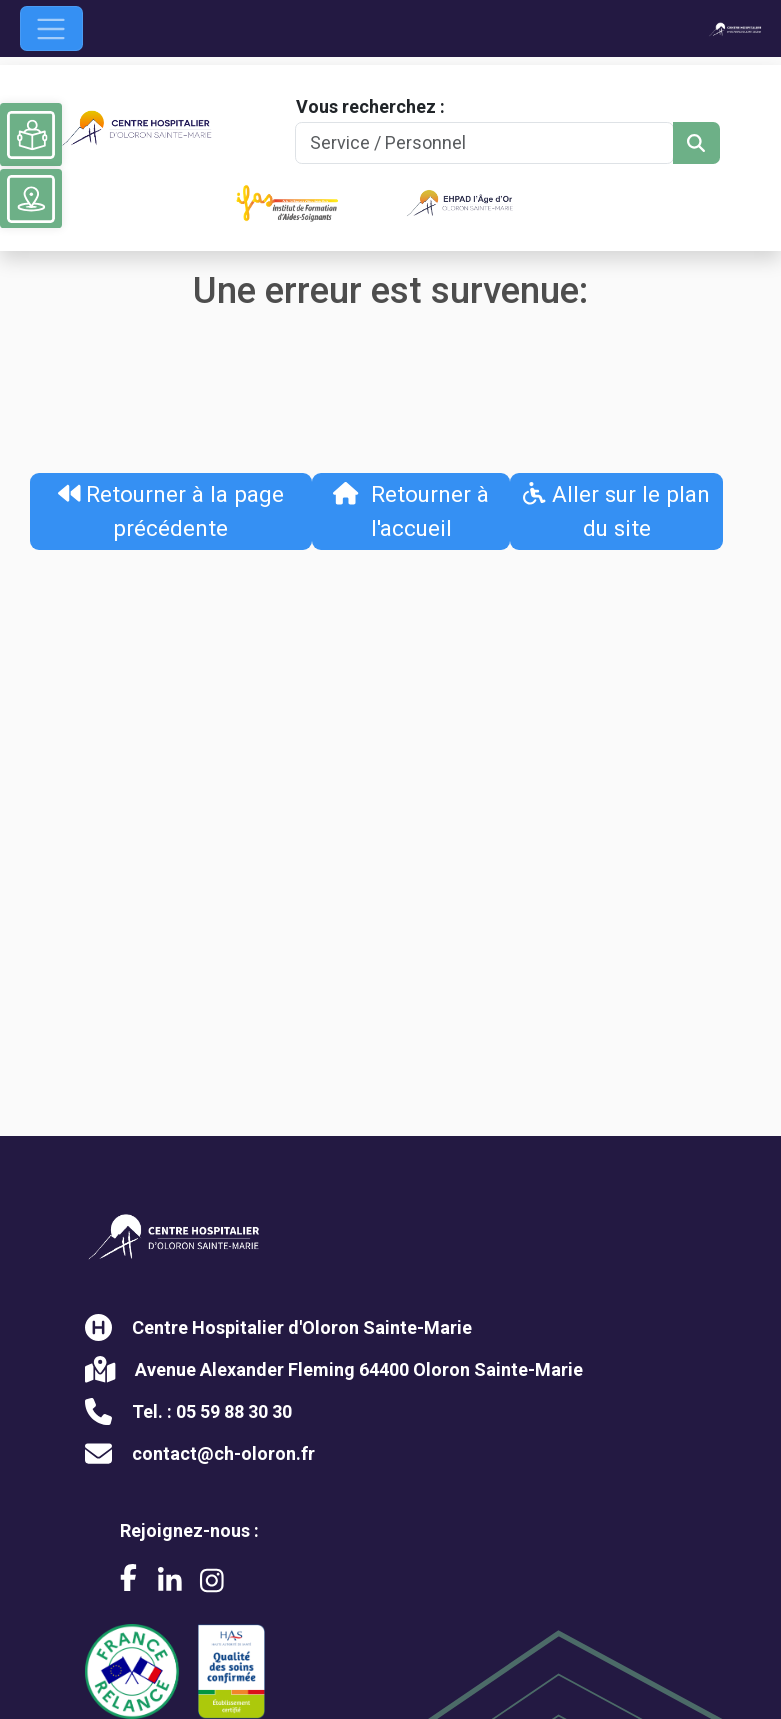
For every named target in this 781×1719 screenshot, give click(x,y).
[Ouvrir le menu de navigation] (51, 28)
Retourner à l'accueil (410, 511)
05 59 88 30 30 (234, 1411)
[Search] (484, 143)
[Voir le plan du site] (31, 199)
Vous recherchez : (370, 106)
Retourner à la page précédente (171, 511)
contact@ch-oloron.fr (223, 1453)
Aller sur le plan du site (616, 511)
